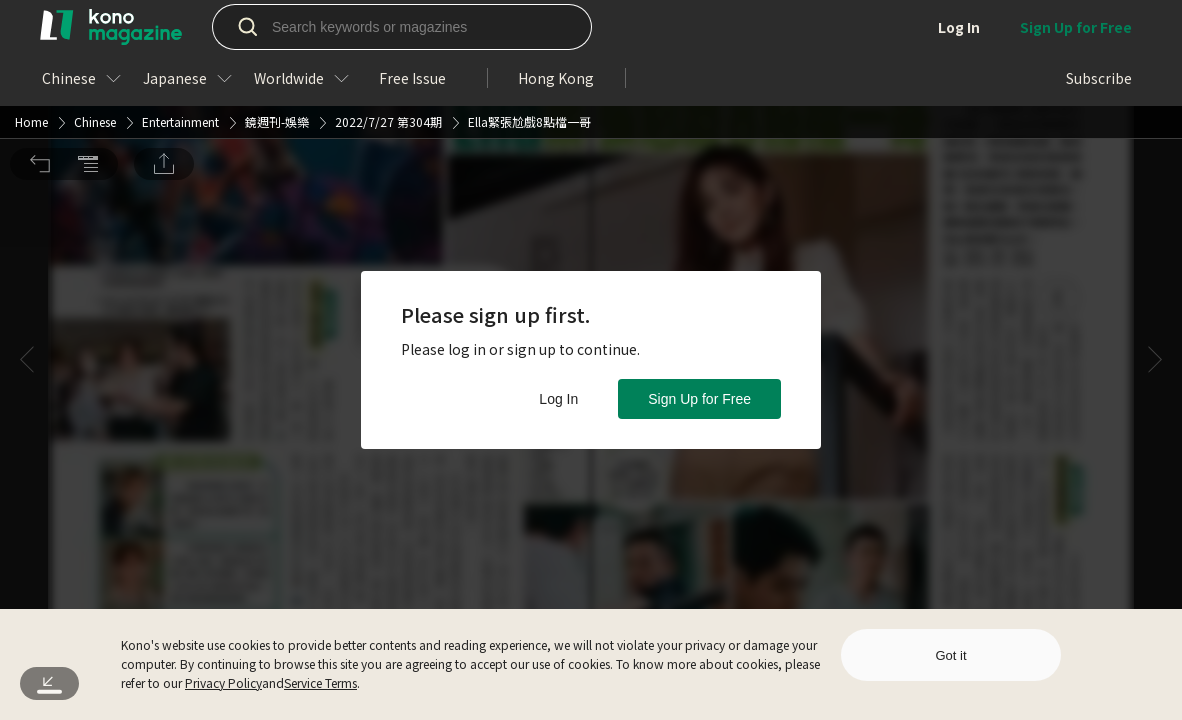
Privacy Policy (223, 682)
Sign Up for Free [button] (699, 399)
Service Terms (320, 682)
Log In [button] (558, 399)
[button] (40, 28)
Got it (950, 655)
